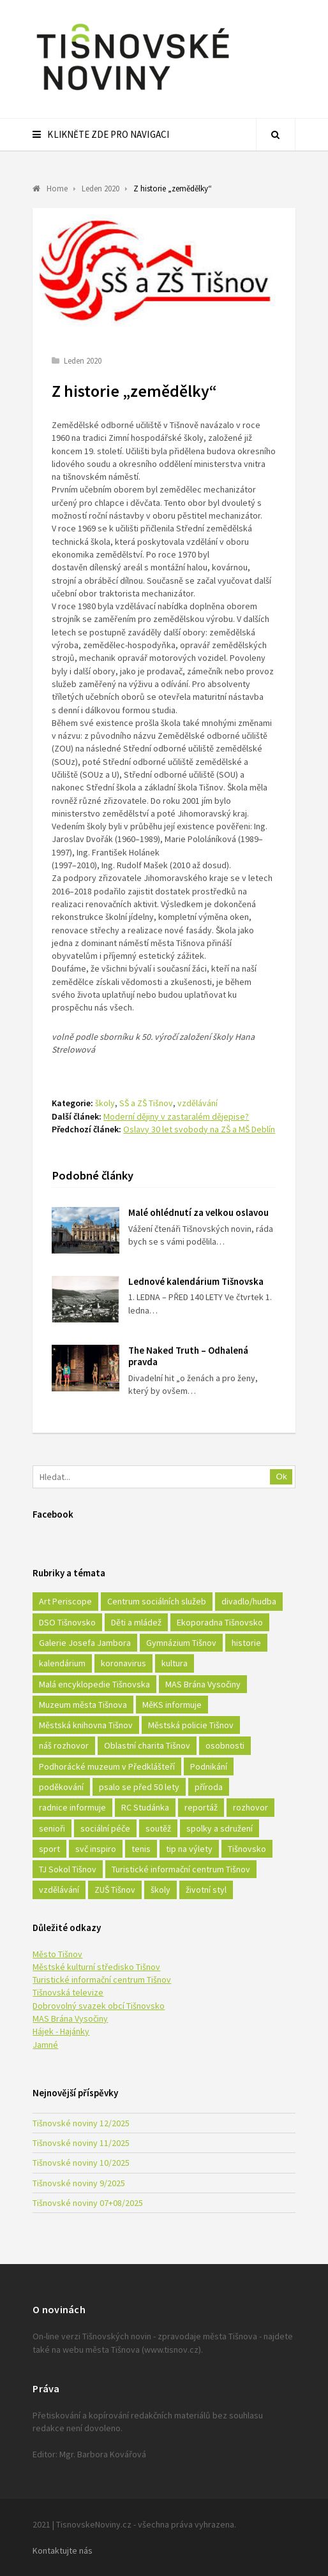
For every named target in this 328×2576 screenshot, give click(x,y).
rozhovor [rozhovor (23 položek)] (250, 1807)
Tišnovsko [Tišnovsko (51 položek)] (247, 1848)
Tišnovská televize (68, 1992)
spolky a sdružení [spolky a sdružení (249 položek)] (219, 1828)
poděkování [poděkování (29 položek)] (61, 1787)
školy (105, 1103)
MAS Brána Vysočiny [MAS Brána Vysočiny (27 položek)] (203, 1684)
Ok (281, 1476)
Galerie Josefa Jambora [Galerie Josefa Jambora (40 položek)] (85, 1642)
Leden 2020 (82, 360)
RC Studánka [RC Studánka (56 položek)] (145, 1807)
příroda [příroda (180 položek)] (209, 1787)
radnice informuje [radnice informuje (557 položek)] (72, 1807)
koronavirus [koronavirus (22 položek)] (123, 1663)
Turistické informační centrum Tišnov (102, 1979)
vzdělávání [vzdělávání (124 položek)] (59, 1889)
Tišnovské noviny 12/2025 (81, 2123)
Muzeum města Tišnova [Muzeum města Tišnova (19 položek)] (83, 1704)
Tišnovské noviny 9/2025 (79, 2183)
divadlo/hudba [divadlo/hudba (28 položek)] (248, 1601)
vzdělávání (197, 1103)
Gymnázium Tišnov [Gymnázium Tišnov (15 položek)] (181, 1642)
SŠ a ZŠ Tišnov (146, 1103)
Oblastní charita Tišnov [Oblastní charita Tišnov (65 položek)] (147, 1745)
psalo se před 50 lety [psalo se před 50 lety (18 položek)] (139, 1787)
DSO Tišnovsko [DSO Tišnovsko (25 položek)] (67, 1622)
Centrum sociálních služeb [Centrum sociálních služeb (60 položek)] (156, 1601)
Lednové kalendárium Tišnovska (196, 1281)
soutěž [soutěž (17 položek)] (158, 1828)
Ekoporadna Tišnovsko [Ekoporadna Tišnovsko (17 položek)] (220, 1622)
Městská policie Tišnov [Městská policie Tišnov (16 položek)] (191, 1725)
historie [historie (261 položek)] (246, 1642)
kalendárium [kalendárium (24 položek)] (62, 1663)
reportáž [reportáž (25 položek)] (201, 1807)
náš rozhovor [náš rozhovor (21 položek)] (64, 1745)
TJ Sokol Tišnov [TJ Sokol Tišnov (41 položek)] (67, 1869)
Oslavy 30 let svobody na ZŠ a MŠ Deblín (199, 1129)
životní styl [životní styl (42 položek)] (206, 1889)
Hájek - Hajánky (61, 2031)
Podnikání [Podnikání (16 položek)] (208, 1766)
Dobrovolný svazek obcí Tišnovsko (99, 2005)
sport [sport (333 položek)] (49, 1848)
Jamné (45, 2044)
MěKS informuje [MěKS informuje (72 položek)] (172, 1704)
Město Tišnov (57, 1954)
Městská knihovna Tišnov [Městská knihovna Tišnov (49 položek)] (86, 1725)
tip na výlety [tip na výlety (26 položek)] (189, 1848)
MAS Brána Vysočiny (70, 2018)
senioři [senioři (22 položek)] (52, 1828)
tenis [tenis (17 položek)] (141, 1848)
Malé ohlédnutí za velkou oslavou (198, 1212)
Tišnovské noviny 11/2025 (81, 2143)
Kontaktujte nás (63, 2550)
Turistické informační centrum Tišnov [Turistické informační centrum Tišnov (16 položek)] (181, 1869)
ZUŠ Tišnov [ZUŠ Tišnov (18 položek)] (114, 1889)
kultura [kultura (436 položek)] (174, 1663)
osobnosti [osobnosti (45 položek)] (224, 1745)
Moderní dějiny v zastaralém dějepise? (176, 1116)
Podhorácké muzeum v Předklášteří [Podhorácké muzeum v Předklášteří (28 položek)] (107, 1766)
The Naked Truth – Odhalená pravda (188, 1356)
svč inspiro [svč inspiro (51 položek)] (95, 1848)
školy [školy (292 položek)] (160, 1889)
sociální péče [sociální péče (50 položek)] (105, 1828)
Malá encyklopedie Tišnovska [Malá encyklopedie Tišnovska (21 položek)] (94, 1684)
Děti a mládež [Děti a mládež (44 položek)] (136, 1622)
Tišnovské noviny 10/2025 (81, 2162)
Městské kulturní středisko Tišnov (96, 1967)
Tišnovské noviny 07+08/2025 (88, 2203)
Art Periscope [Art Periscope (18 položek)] (65, 1601)
